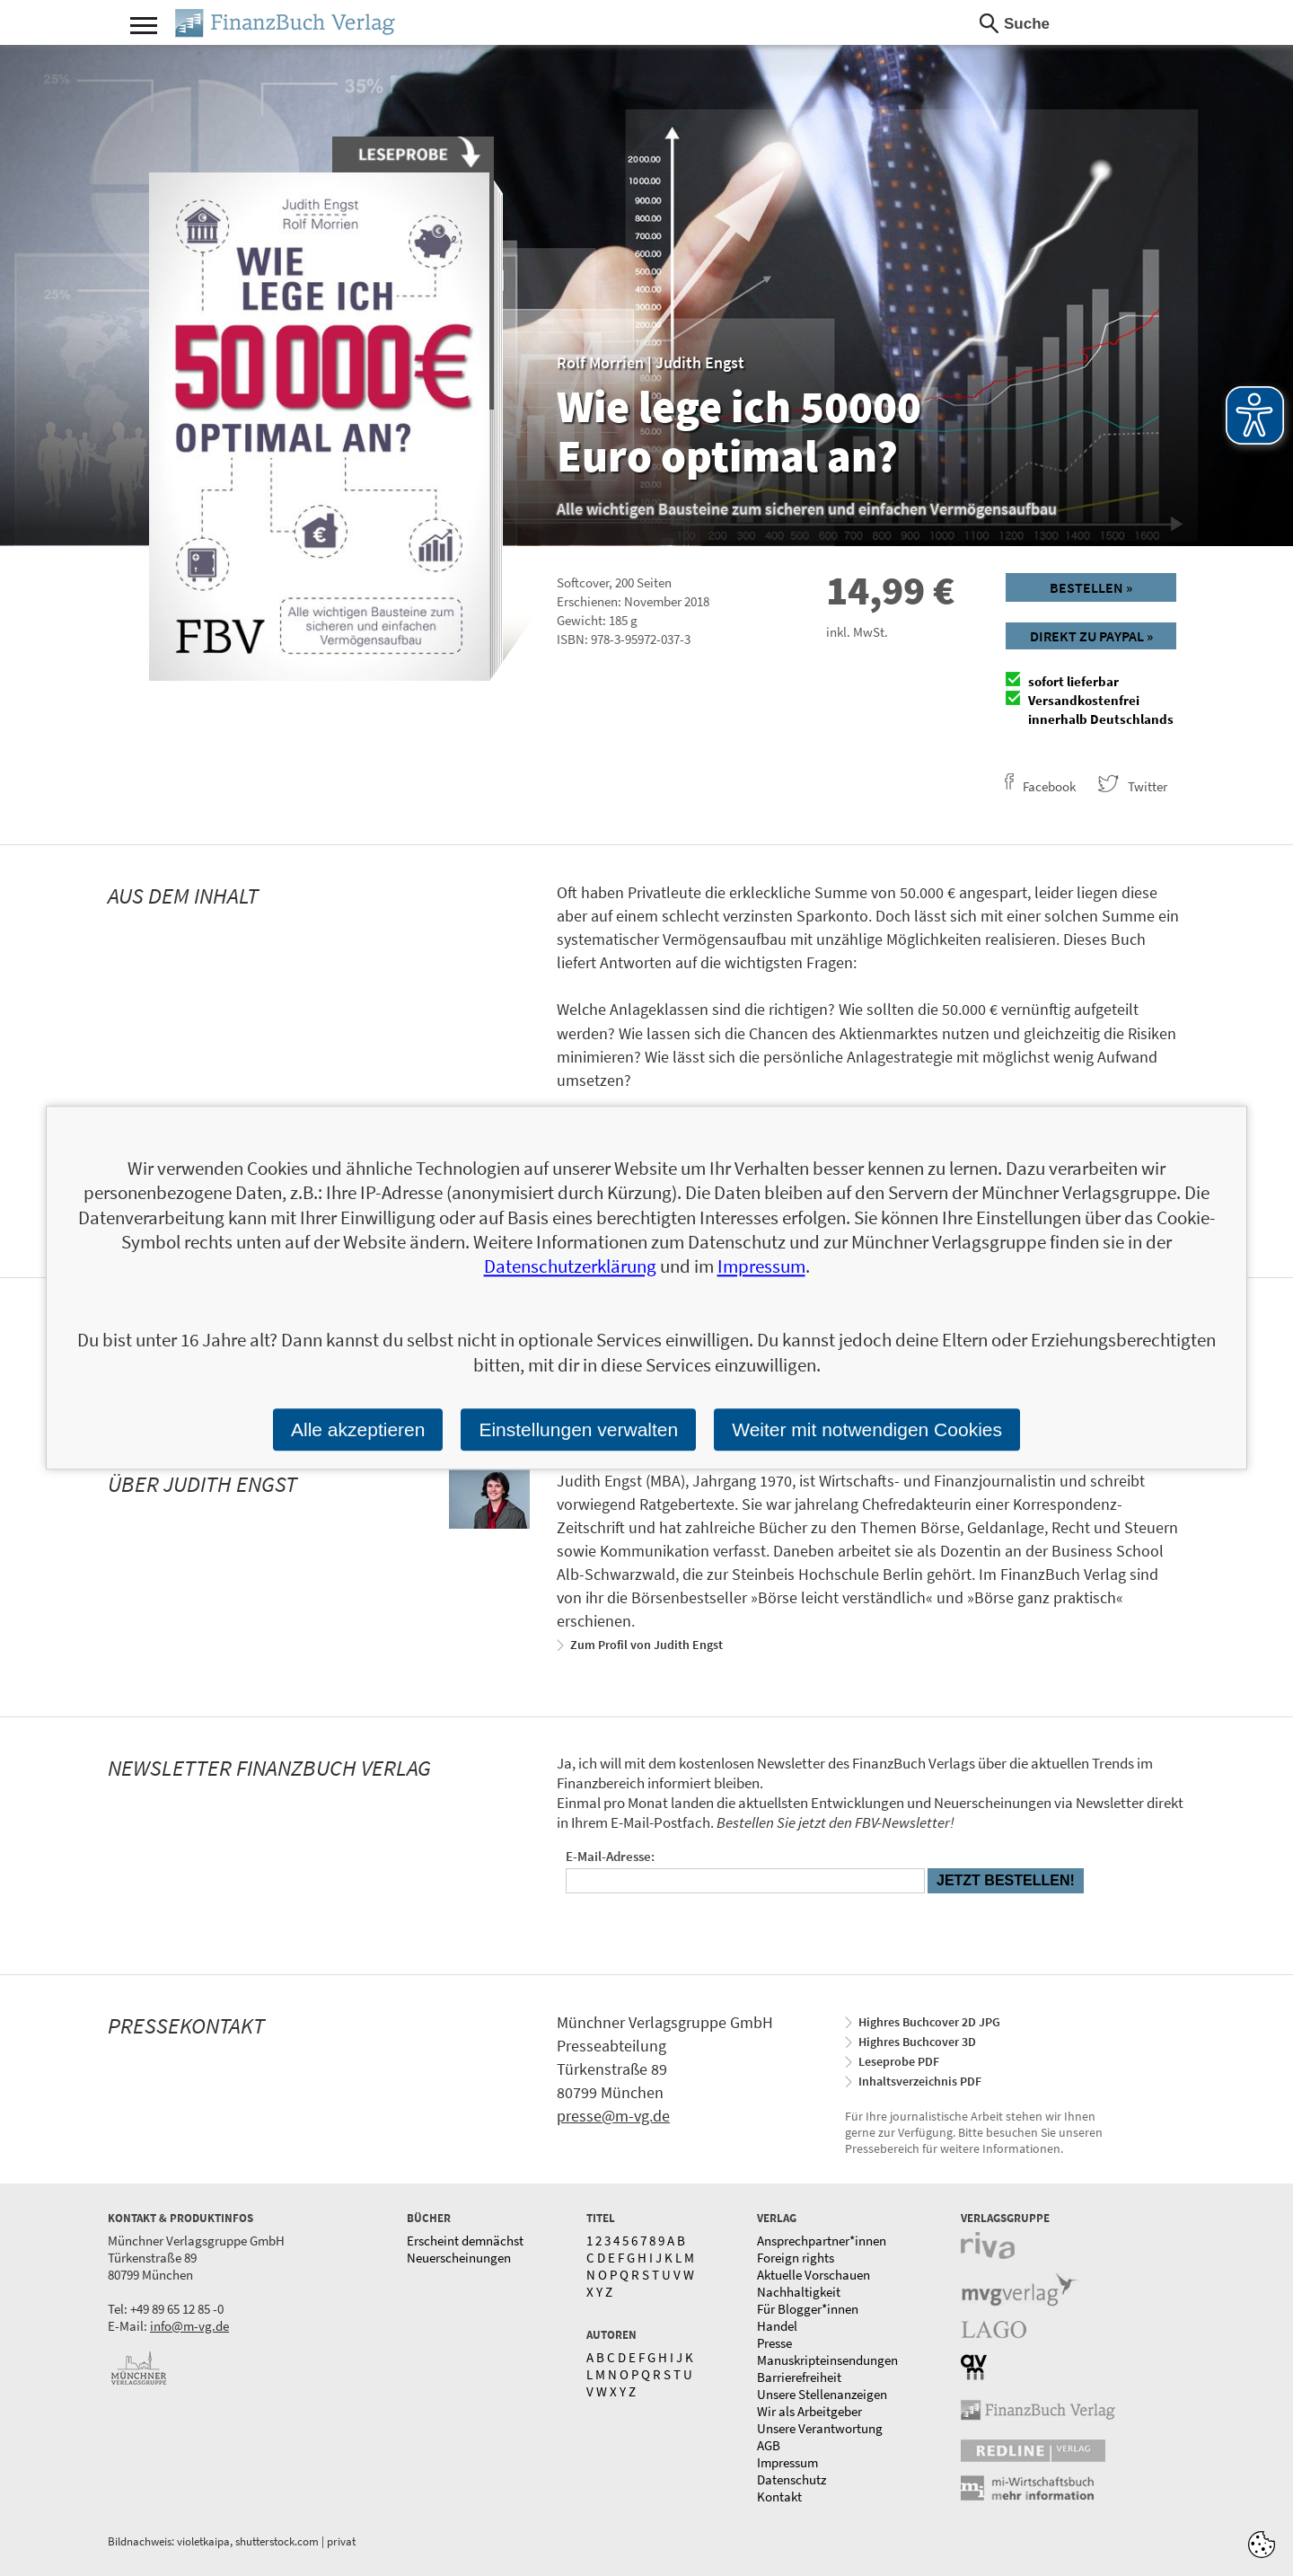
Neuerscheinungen (459, 2257)
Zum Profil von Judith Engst (646, 1644)
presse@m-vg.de (613, 2115)
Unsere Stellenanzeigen (822, 2394)
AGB (768, 2445)
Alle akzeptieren (358, 1429)
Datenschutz (791, 2479)
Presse (774, 2342)
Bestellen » (1091, 587)
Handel (777, 2325)
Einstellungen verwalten (578, 1429)
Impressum (787, 2462)
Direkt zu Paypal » (1091, 636)
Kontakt (779, 2496)
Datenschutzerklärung (570, 1267)
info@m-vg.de (189, 2325)
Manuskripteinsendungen (827, 2360)
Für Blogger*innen (807, 2308)
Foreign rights (795, 2257)
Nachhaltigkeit (798, 2291)
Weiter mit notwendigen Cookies (867, 1429)
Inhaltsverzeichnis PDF (919, 2081)
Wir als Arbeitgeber (809, 2411)
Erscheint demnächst (465, 2240)
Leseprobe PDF (898, 2061)
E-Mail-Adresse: (610, 1856)
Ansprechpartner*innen (821, 2240)
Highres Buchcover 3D (917, 2041)
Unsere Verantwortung (820, 2428)
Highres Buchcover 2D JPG (929, 2022)
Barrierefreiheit (799, 2377)
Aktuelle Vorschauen (813, 2274)
